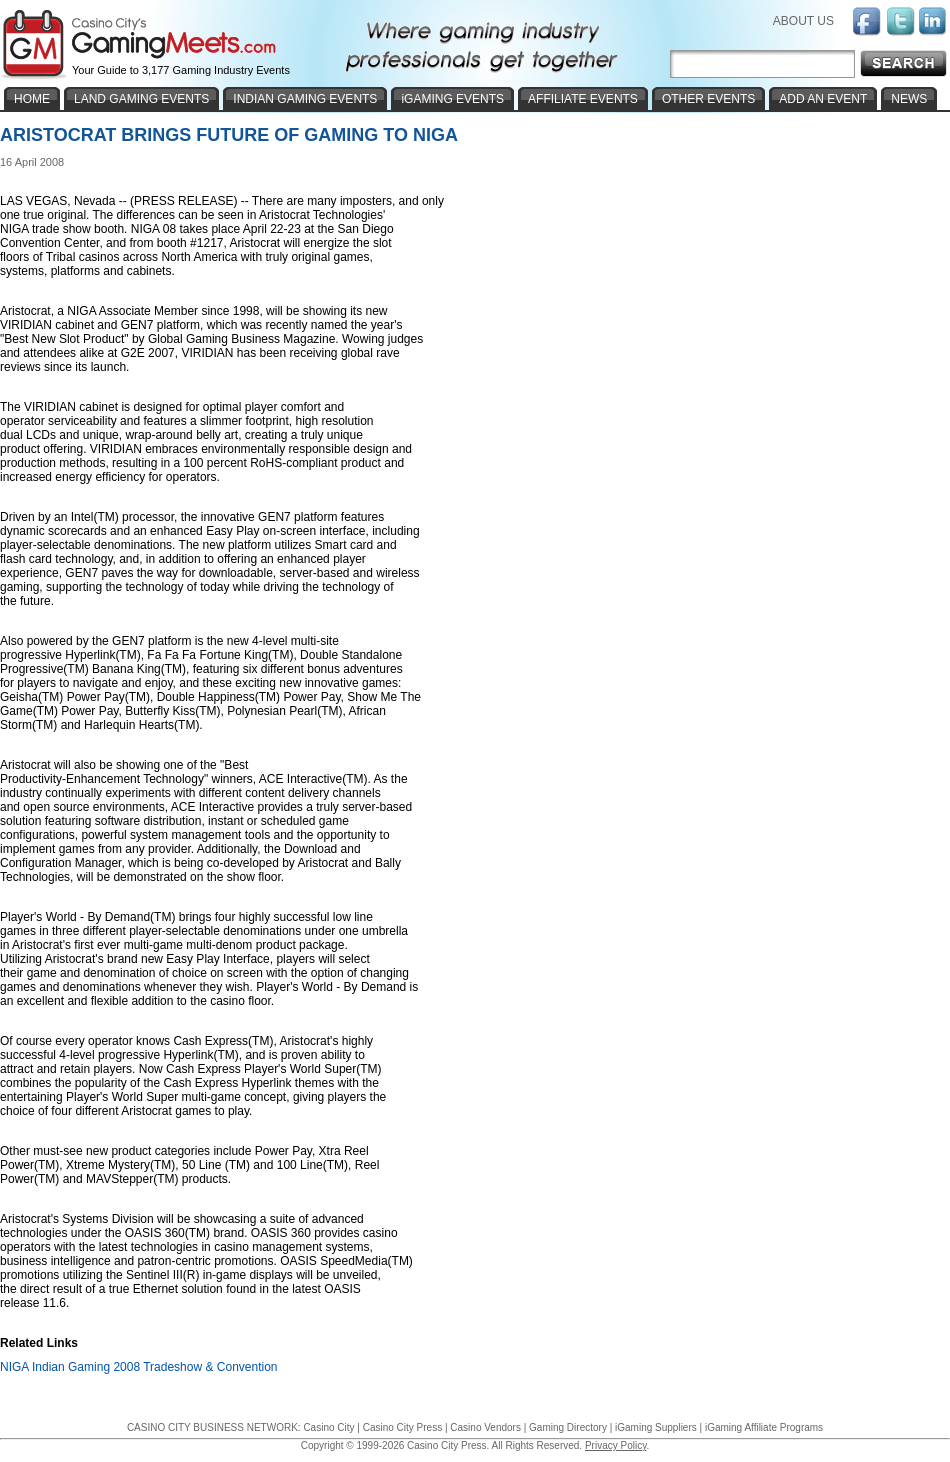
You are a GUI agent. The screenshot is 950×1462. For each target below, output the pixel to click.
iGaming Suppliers (656, 1427)
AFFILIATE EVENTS (583, 99)
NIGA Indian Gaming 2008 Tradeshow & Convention (139, 1367)
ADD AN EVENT (823, 99)
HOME (32, 99)
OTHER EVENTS (708, 99)
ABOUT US (803, 21)
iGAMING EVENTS (452, 99)
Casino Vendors (485, 1427)
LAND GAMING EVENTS (141, 99)
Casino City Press (402, 1427)
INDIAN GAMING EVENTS (305, 99)
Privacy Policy (616, 1445)
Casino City (328, 1427)
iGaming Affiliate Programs (764, 1427)
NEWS (909, 99)
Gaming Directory (568, 1427)
